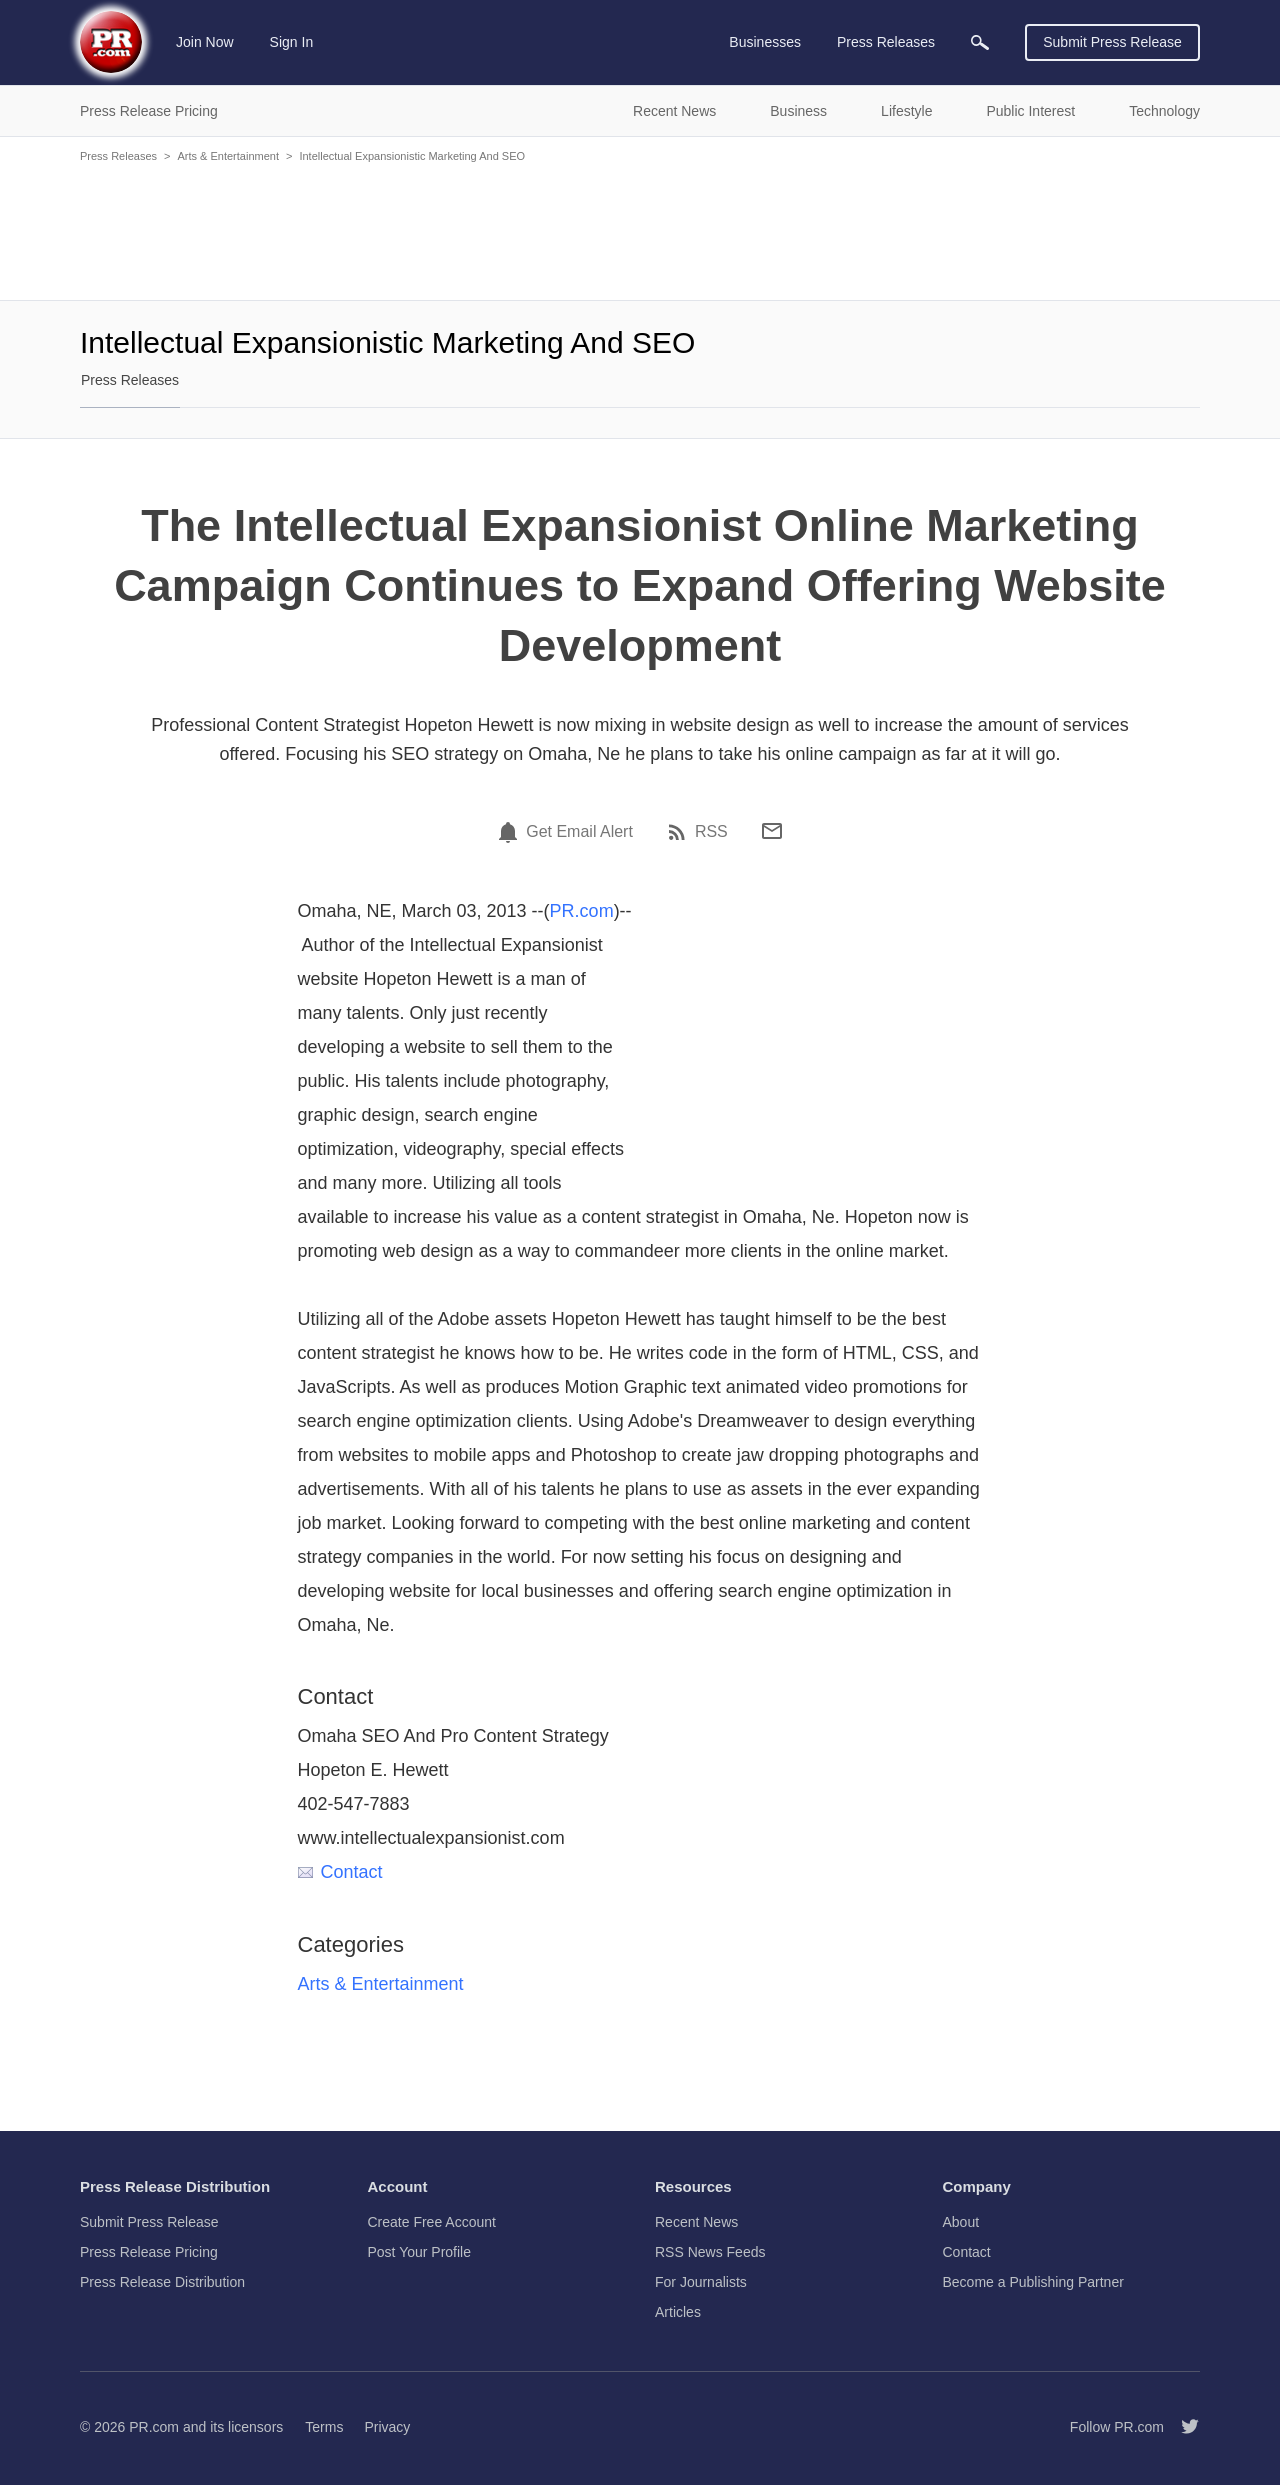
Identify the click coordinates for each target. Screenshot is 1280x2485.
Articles (678, 2312)
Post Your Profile (420, 2252)
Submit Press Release (1112, 42)
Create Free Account (432, 2222)
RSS (711, 832)
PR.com (582, 911)
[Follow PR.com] (1182, 2427)
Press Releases (118, 156)
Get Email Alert (579, 832)
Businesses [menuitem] (765, 42)
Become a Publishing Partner (1033, 2282)
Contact (340, 1872)
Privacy (387, 2427)
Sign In (292, 42)
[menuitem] (980, 42)
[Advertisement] (640, 230)
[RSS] (680, 832)
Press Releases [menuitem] (886, 42)
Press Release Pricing (149, 2252)
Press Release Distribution (162, 2282)
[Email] (772, 831)
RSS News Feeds (710, 2252)
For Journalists (701, 2282)
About (961, 2222)
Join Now (205, 42)
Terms (324, 2427)
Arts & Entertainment (228, 156)
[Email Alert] (511, 832)
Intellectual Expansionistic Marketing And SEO (412, 156)
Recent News (696, 2222)
